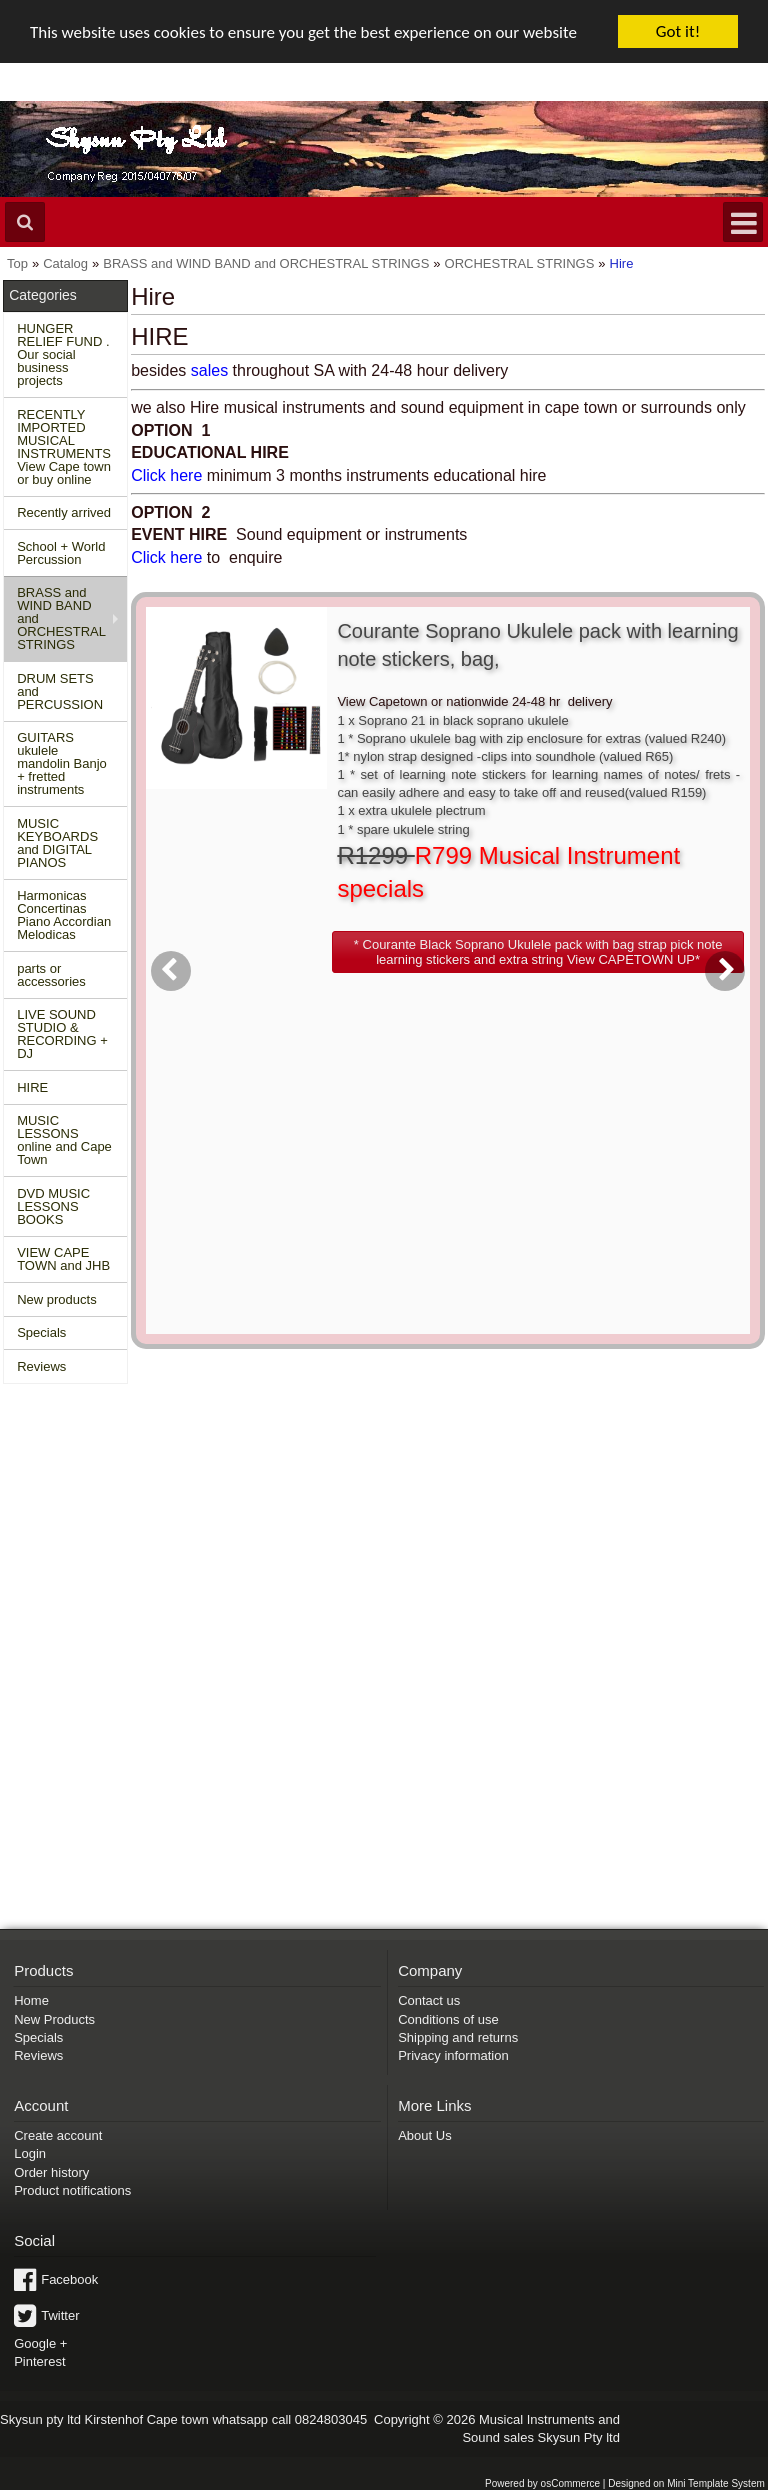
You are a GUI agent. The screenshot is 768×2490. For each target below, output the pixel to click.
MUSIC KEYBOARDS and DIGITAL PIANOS (57, 843)
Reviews (41, 1366)
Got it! (678, 31)
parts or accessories (51, 975)
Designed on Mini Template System (686, 2483)
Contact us (429, 2000)
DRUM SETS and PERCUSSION (60, 691)
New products (56, 1299)
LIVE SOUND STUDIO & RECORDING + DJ (62, 1034)
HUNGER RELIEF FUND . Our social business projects (63, 354)
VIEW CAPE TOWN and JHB (63, 1259)
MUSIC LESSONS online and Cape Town (64, 1140)
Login (30, 2153)
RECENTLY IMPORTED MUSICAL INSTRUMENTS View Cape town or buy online (64, 447)
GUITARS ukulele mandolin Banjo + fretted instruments (62, 763)
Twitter (60, 2315)
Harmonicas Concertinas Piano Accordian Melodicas (64, 915)
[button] (538, 952)
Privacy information (453, 2055)
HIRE (32, 1087)
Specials (41, 1332)
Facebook (69, 2279)
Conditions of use (448, 2019)
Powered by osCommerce (542, 2483)
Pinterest (39, 2361)
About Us (424, 2135)
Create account (58, 2135)
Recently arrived (64, 512)
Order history (51, 2172)
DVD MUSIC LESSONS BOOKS (53, 1206)
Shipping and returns (458, 2037)
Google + (40, 2343)
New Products (54, 2019)
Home (31, 2000)
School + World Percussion (61, 553)
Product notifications (72, 2190)
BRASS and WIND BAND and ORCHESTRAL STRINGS (61, 618)
